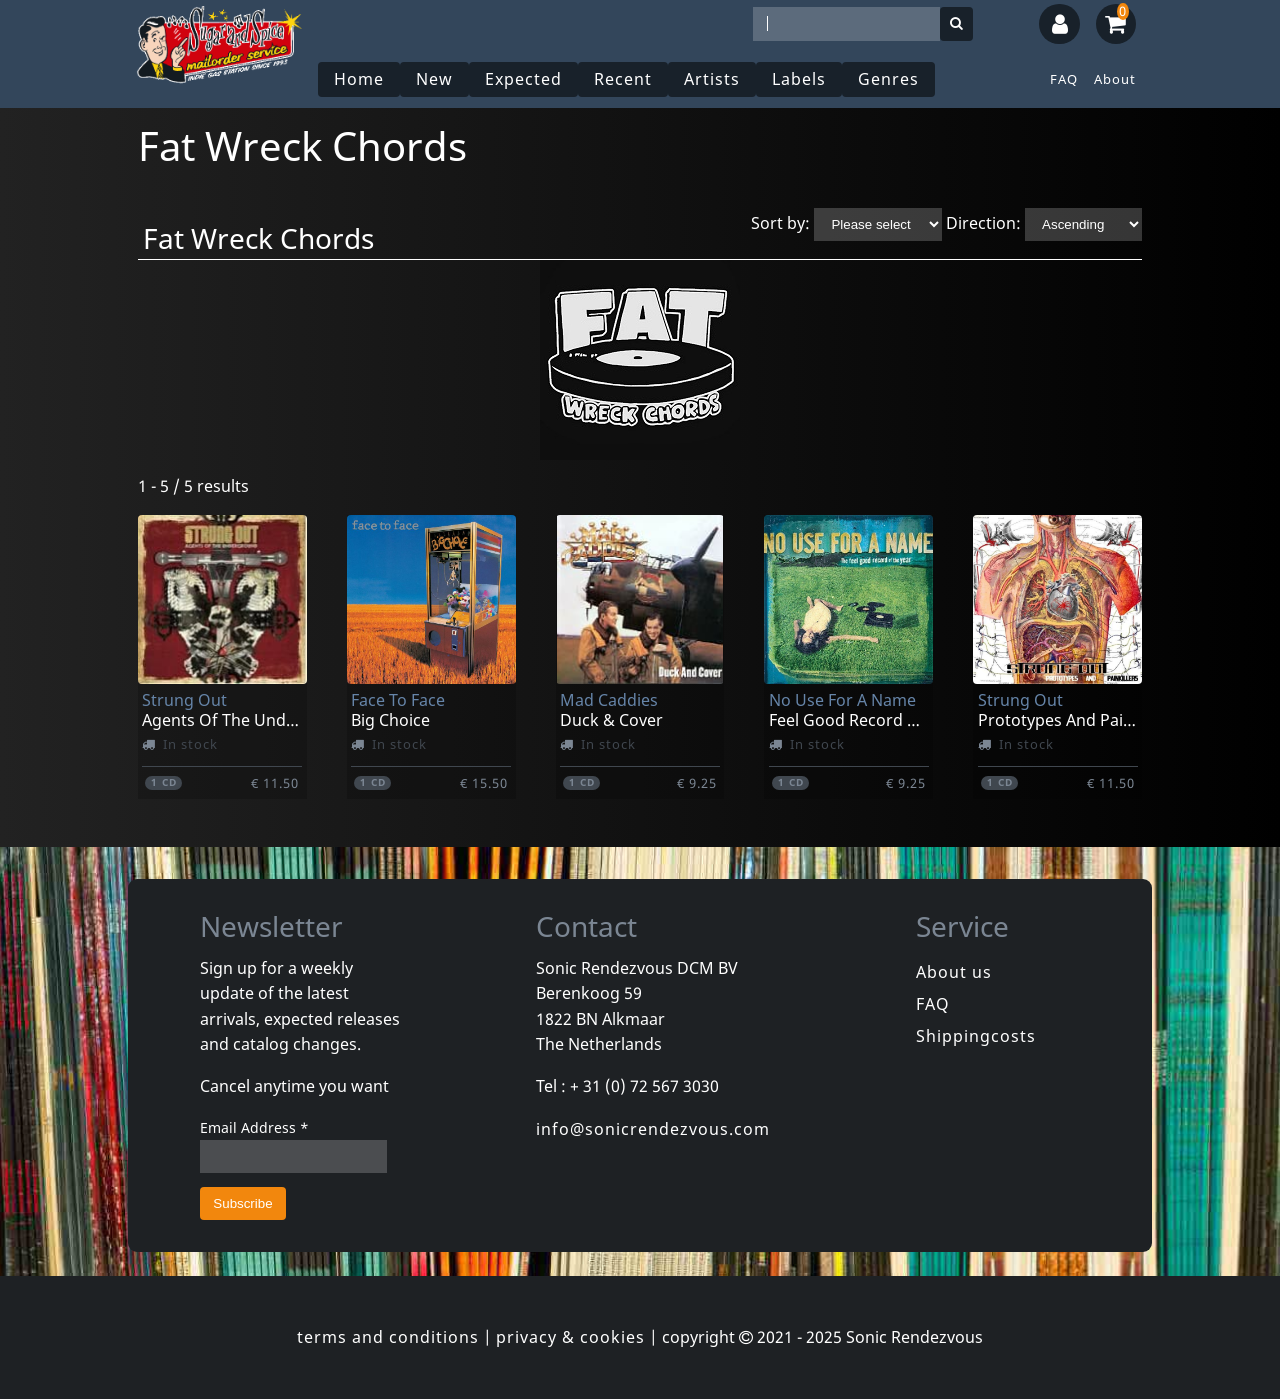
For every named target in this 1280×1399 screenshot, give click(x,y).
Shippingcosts (976, 1036)
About (1115, 79)
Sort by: (780, 223)
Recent (623, 79)
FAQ (1064, 79)
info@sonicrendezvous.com (653, 1129)
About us (954, 972)
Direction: (983, 223)
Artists (712, 79)
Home (359, 79)
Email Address (254, 1127)
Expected (523, 79)
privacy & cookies (570, 1337)
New (434, 79)
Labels (799, 79)
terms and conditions (388, 1337)
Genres (888, 79)
